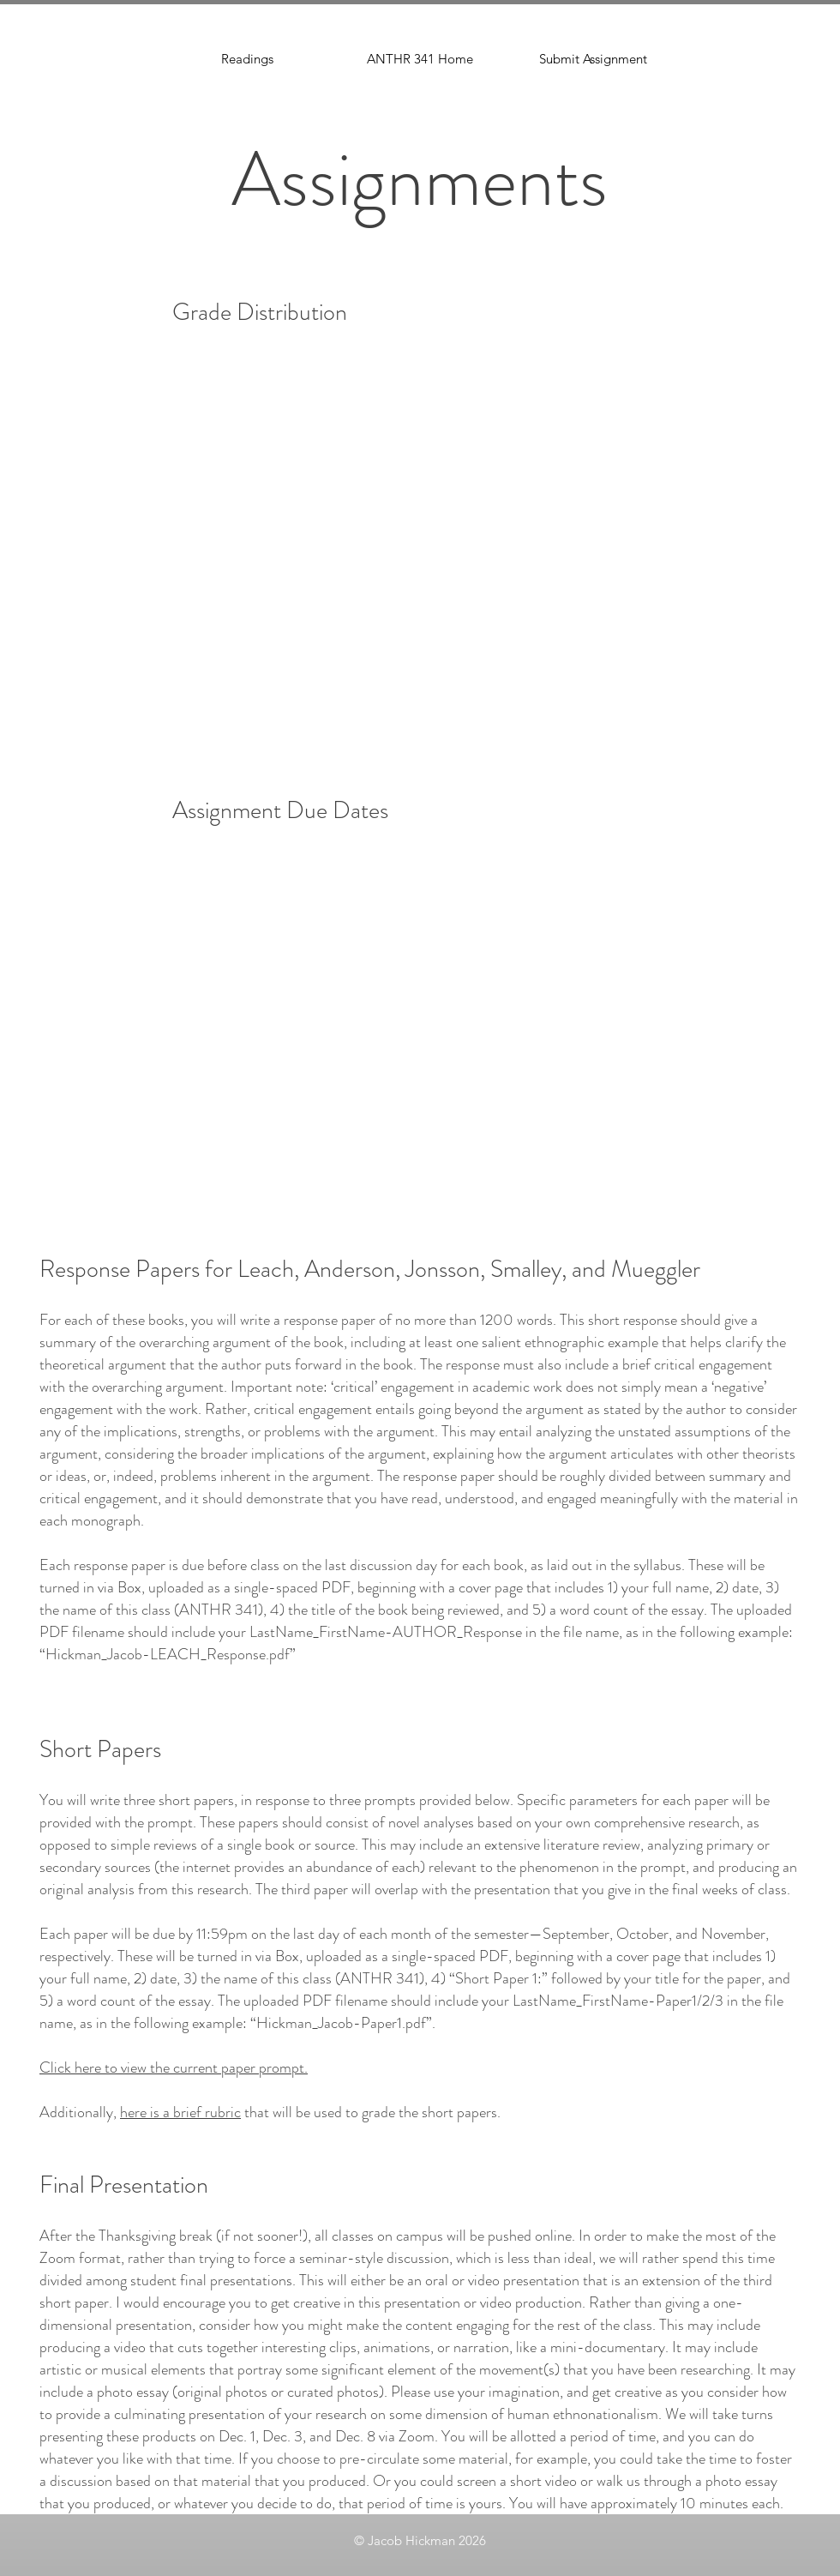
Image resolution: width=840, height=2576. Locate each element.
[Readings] (247, 59)
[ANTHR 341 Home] (420, 59)
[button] (593, 59)
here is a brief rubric (180, 2112)
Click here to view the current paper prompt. (173, 2067)
